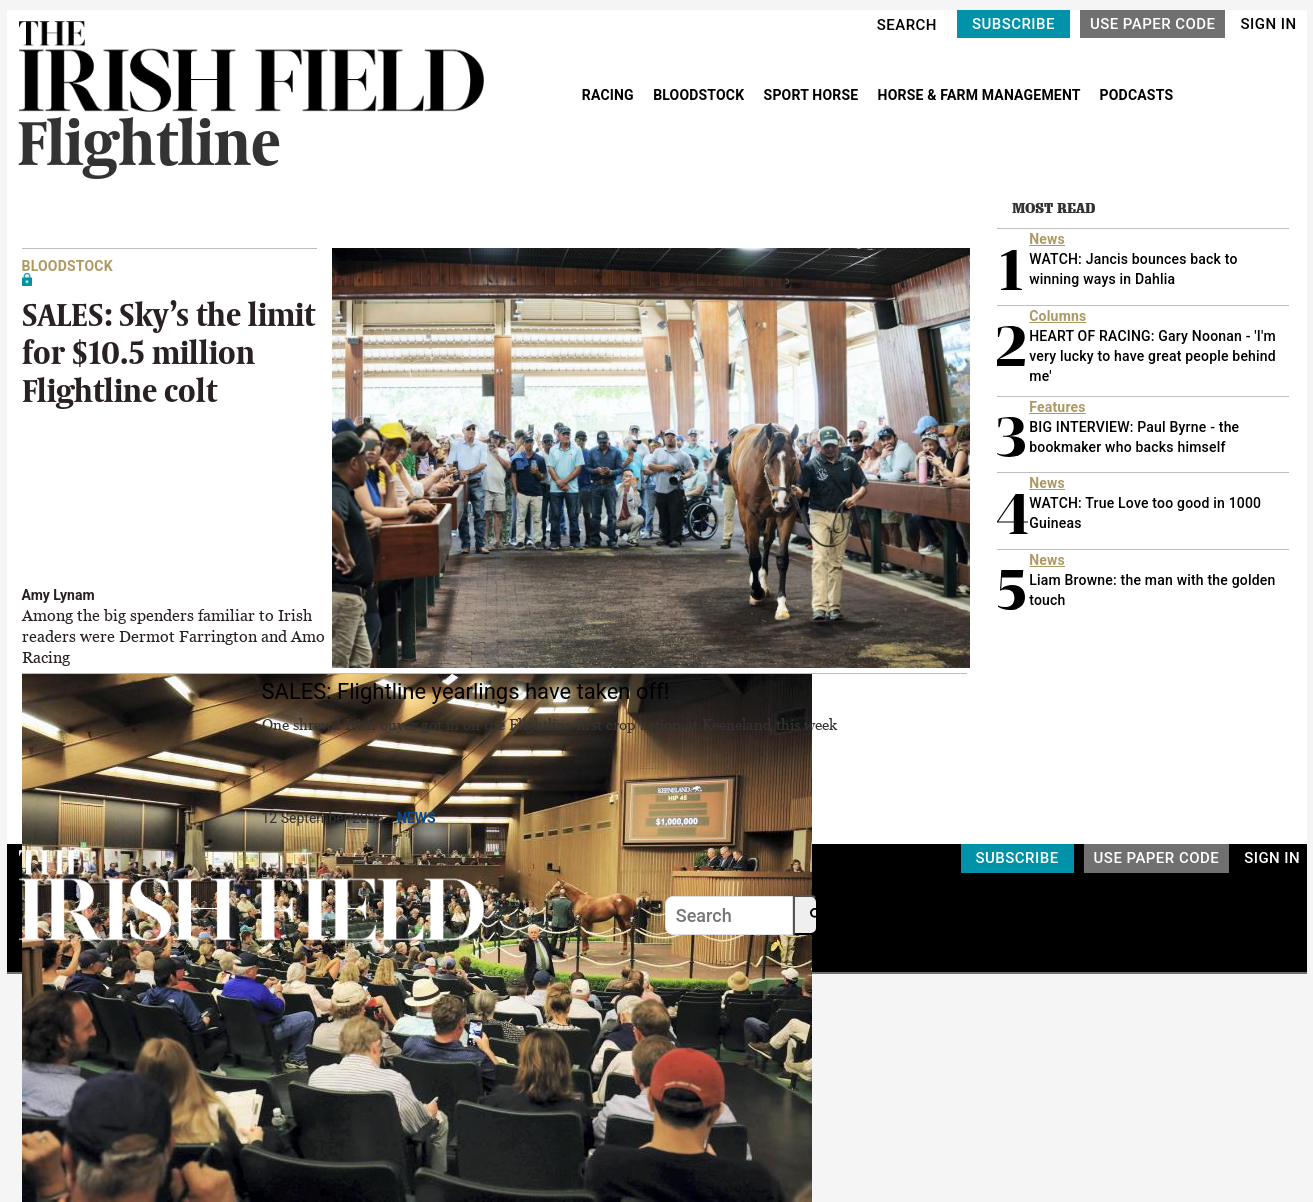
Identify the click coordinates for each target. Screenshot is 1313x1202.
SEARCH (907, 25)
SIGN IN (1268, 24)
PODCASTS (1137, 95)
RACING (610, 95)
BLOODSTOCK (700, 95)
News (416, 818)
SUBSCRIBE (1013, 24)
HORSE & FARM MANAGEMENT (981, 95)
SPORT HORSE (813, 95)
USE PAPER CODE (1153, 24)
